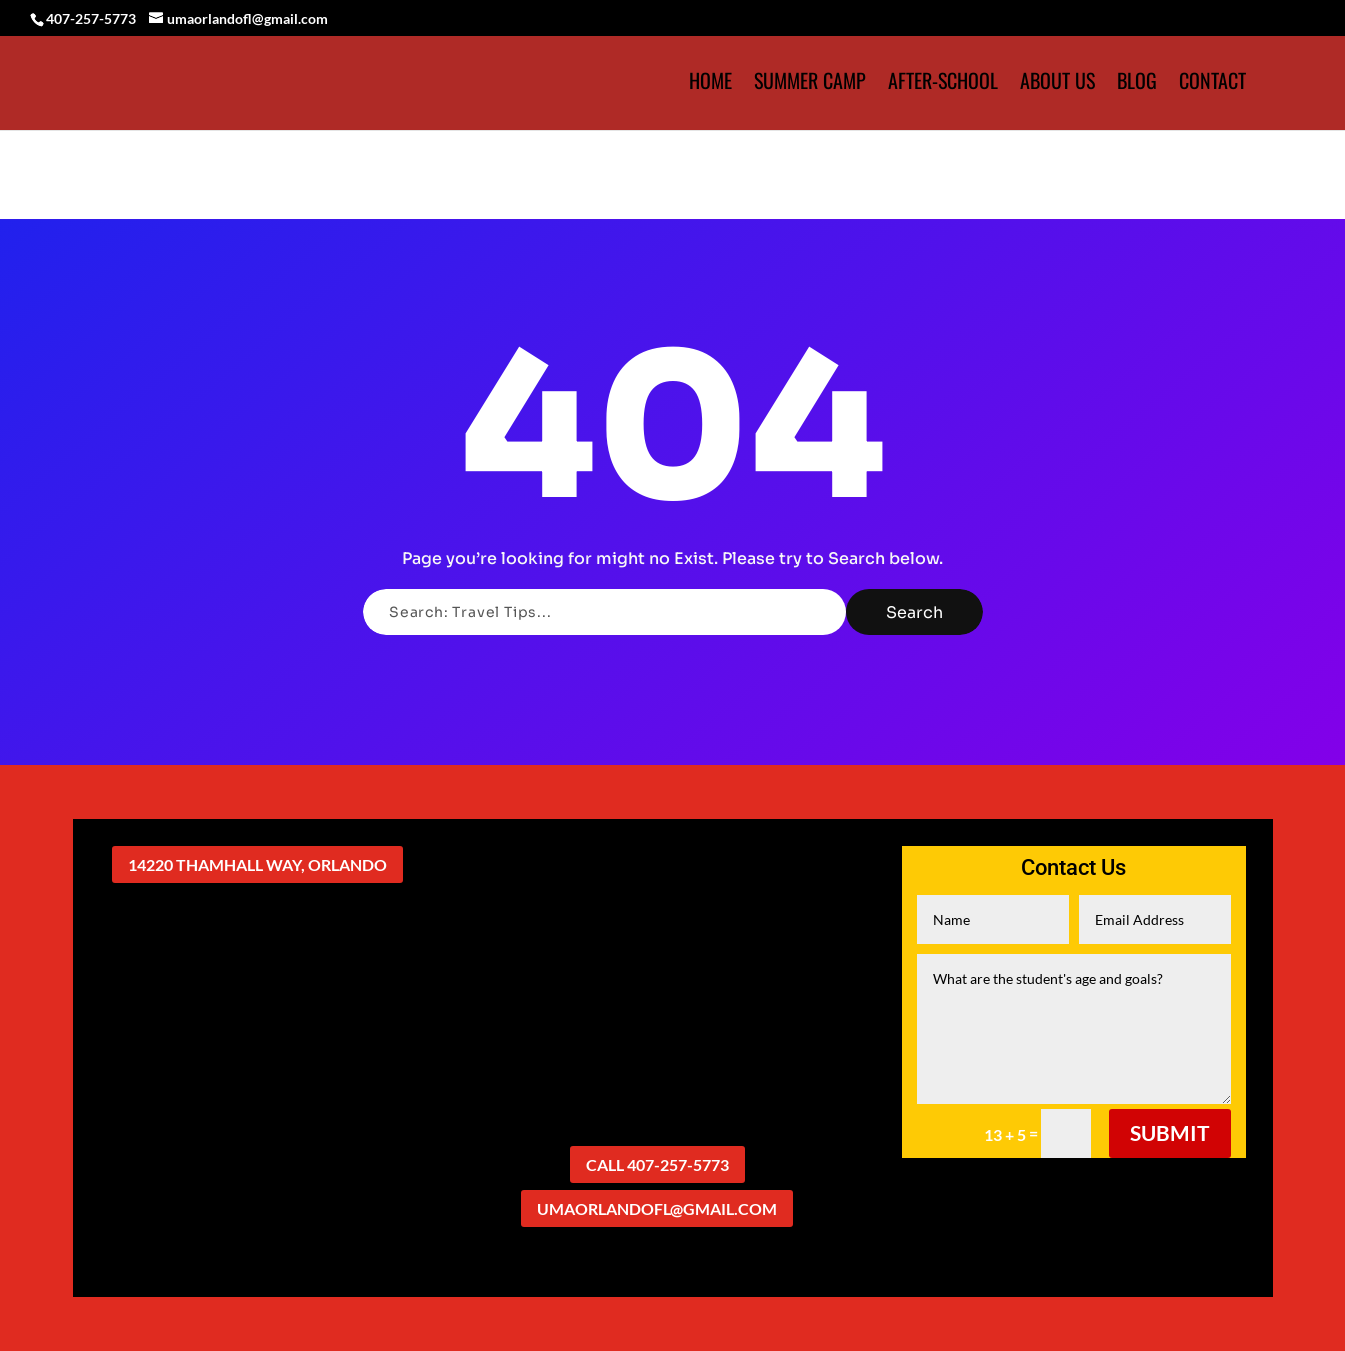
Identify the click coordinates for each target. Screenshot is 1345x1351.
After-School (943, 84)
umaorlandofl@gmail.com (657, 1208)
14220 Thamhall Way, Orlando (257, 864)
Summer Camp (810, 84)
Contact (1212, 84)
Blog (1137, 84)
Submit (1170, 1132)
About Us (1057, 84)
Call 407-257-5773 (657, 1164)
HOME (710, 84)
